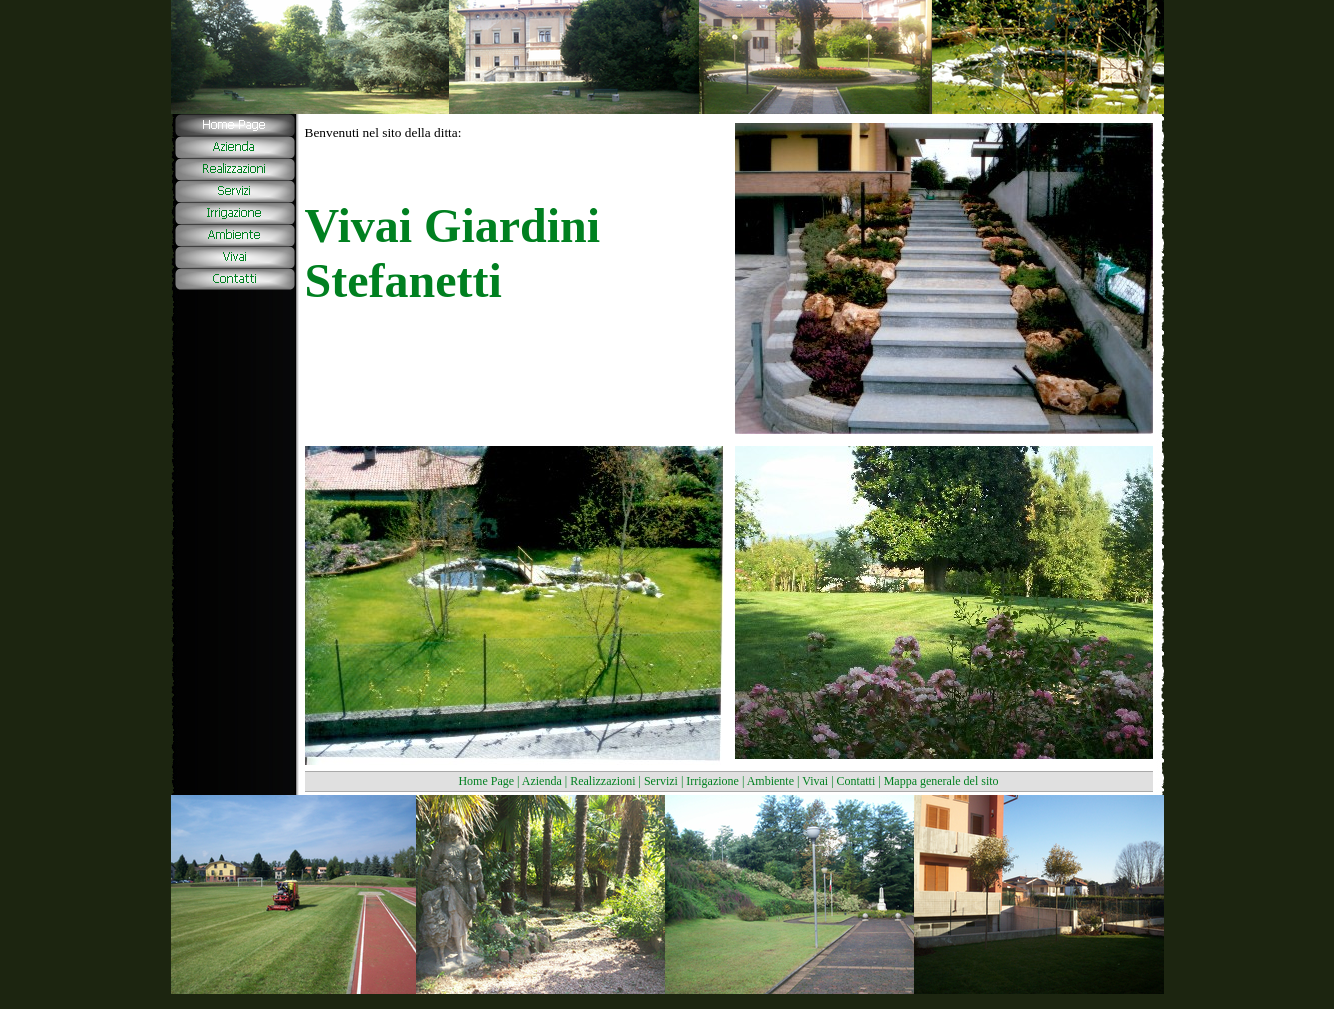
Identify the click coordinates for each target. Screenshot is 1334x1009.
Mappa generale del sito (941, 781)
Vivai (815, 781)
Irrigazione (712, 781)
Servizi (661, 781)
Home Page (486, 781)
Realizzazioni (602, 781)
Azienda (542, 781)
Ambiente (770, 781)
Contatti (856, 781)
